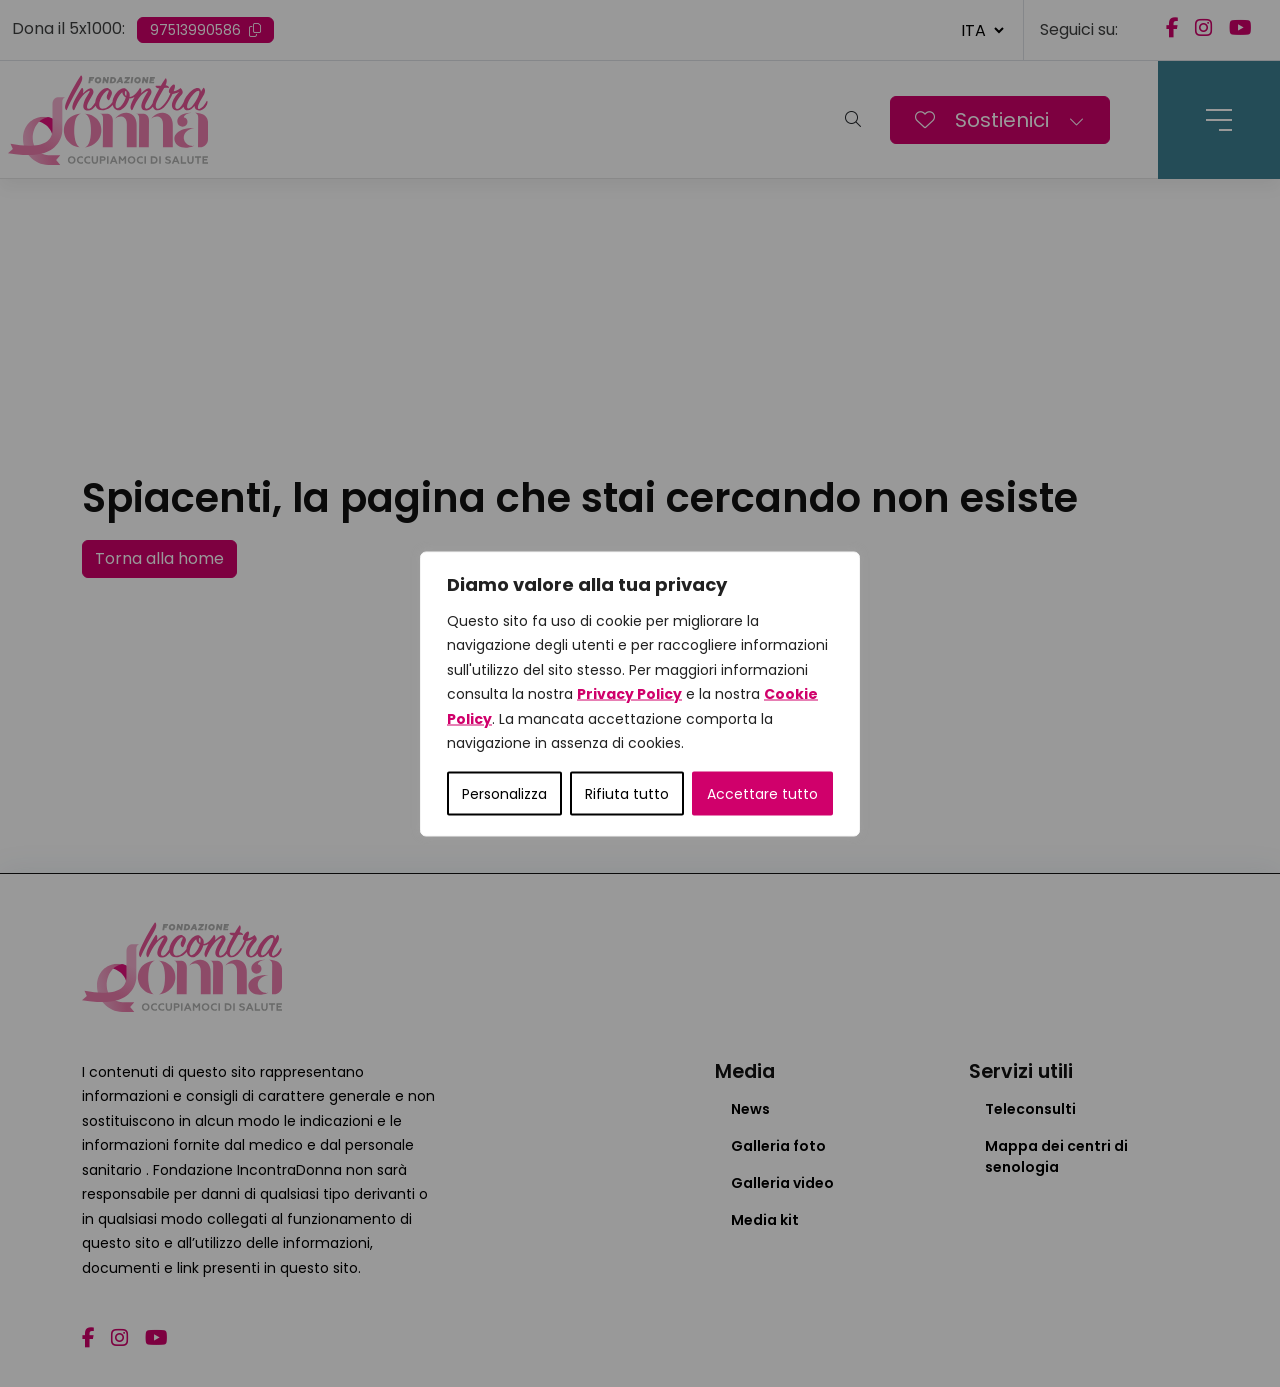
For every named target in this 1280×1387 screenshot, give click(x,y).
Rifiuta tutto (627, 793)
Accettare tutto (762, 793)
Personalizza (504, 793)
